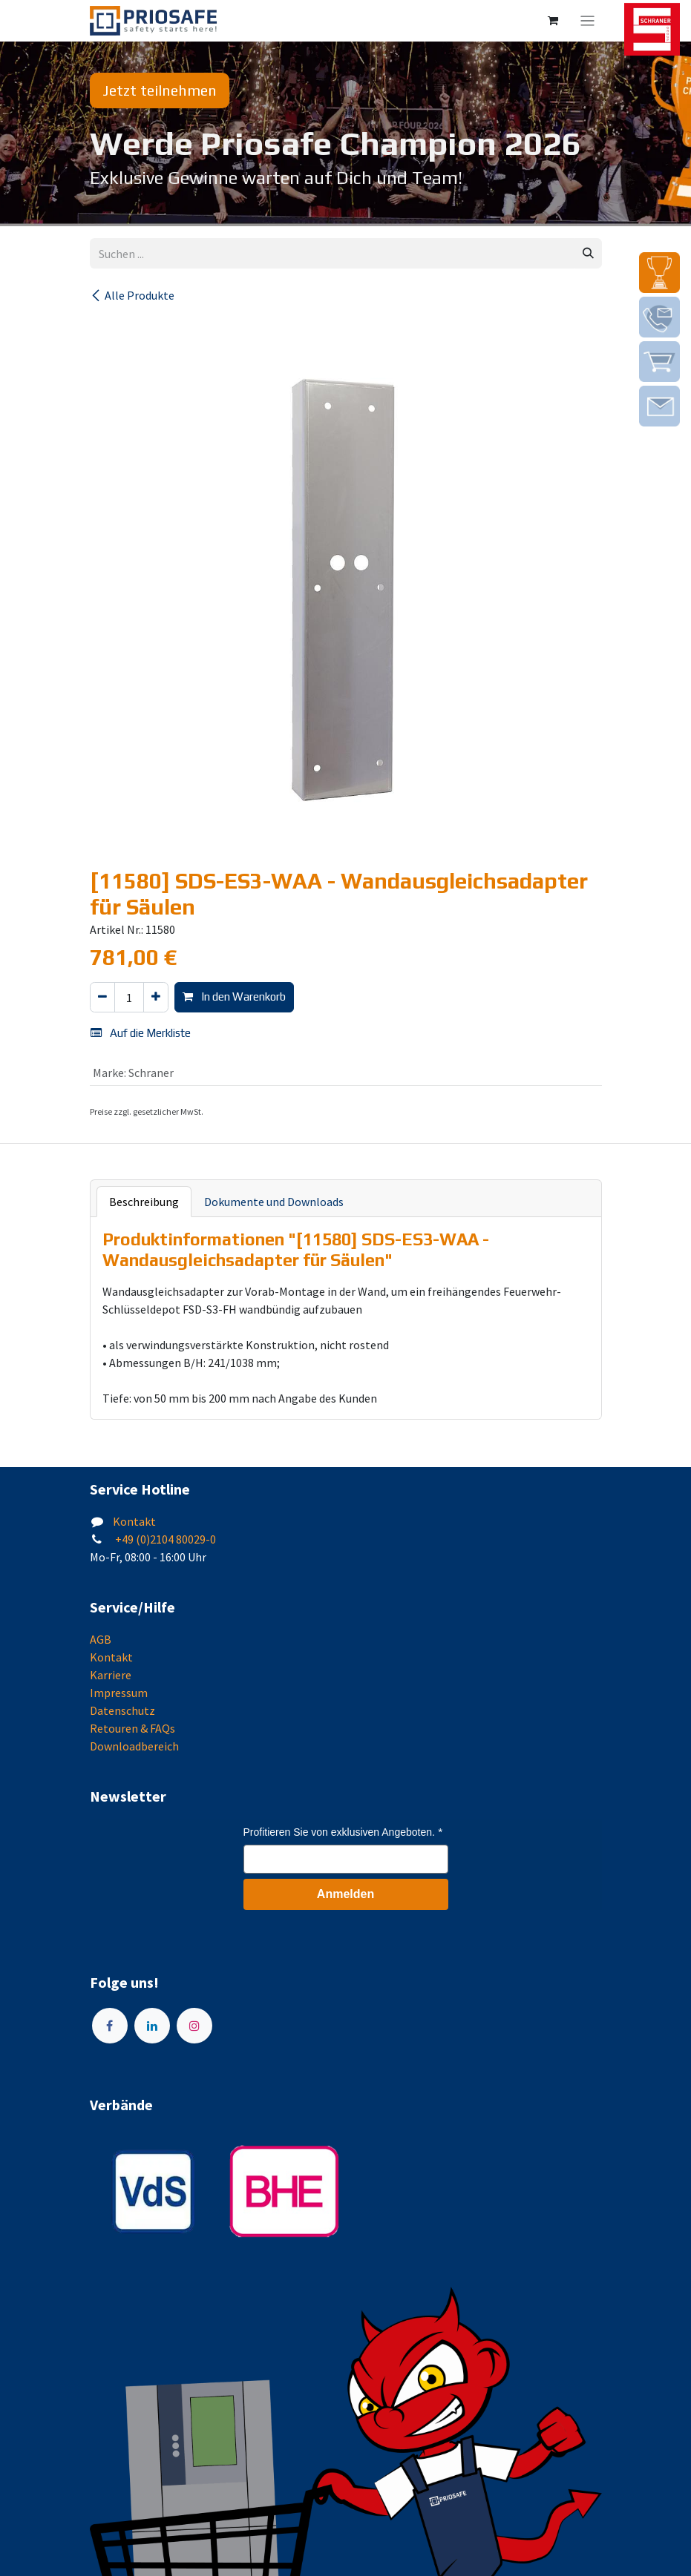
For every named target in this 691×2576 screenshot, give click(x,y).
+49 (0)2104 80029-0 (164, 1539)
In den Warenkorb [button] (234, 996)
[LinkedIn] (152, 2025)
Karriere (110, 1674)
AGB (100, 1639)
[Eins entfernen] (102, 997)
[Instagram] (194, 2025)
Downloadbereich (134, 1746)
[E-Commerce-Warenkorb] (553, 21)
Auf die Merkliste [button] (141, 1033)
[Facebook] (110, 2025)
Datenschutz (122, 1710)
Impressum (119, 1692)
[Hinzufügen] (155, 997)
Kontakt (134, 1521)
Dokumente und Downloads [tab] (274, 1201)
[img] (659, 272)
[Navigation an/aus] (587, 21)
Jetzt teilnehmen (159, 90)
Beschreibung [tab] (144, 1201)
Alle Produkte (132, 295)
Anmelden (345, 1894)
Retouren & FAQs (132, 1728)
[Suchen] (588, 253)
